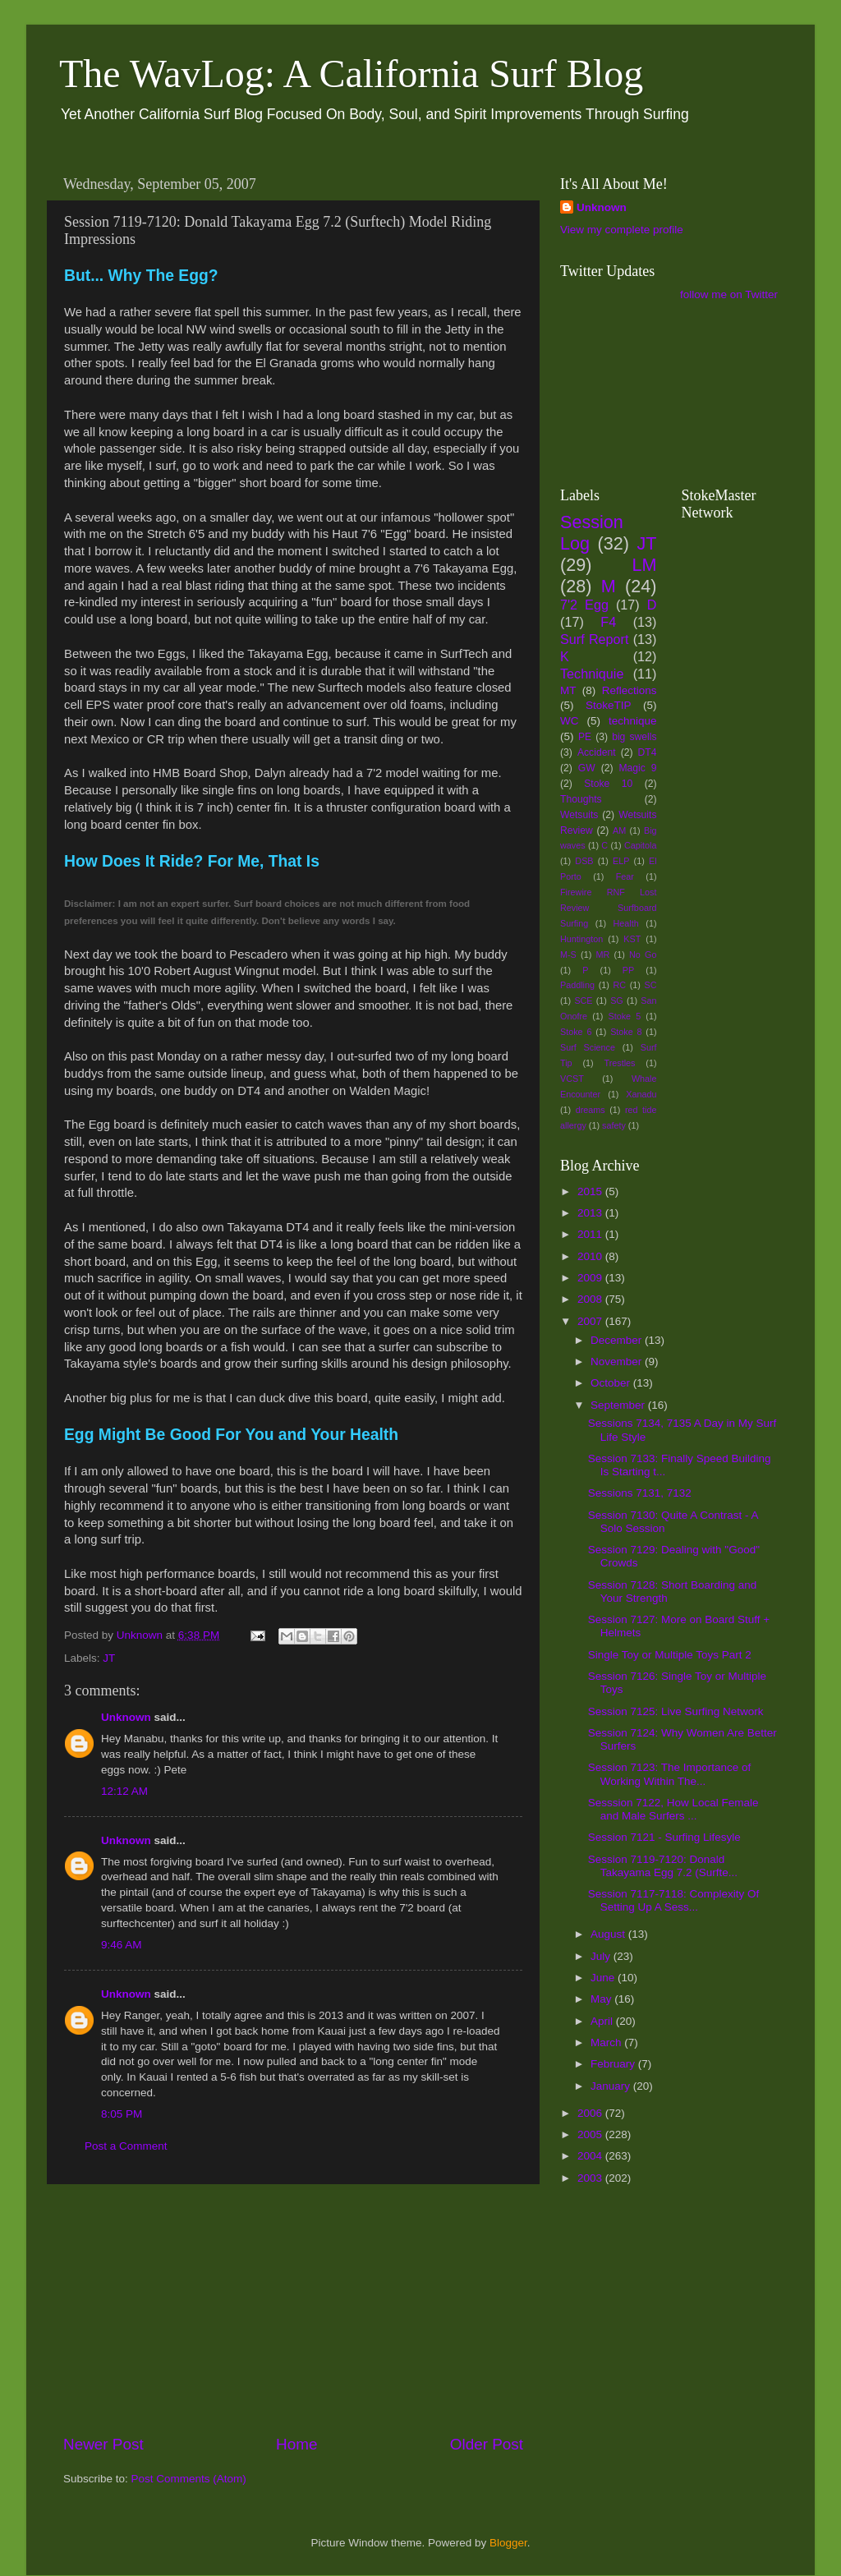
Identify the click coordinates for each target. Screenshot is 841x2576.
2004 (591, 2156)
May (602, 1999)
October (612, 1383)
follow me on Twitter (729, 294)
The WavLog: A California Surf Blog (351, 73)
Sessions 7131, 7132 (640, 1493)
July (602, 1956)
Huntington (581, 939)
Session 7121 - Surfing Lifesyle (664, 1837)
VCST (572, 1078)
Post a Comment (126, 2146)
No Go (642, 954)
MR (603, 954)
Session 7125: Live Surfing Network (676, 1711)
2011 (591, 1234)
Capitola (640, 845)
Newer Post (103, 2444)
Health (626, 923)
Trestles (619, 1063)
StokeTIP (609, 705)
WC (569, 721)
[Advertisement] (293, 2309)
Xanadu (641, 1094)
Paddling (577, 985)
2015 (591, 1191)
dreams (590, 1110)
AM (619, 830)
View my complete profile (621, 229)
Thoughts (581, 799)
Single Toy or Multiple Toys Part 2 (669, 1655)
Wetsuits (579, 815)
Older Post (486, 2444)
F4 (608, 621)
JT (109, 1658)
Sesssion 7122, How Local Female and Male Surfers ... (673, 1809)
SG (616, 1000)
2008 (591, 1299)
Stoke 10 (608, 783)
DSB (584, 861)
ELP (621, 861)
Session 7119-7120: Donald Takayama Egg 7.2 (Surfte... (663, 1866)
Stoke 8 (625, 1032)
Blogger (508, 2543)
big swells (634, 737)
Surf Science (587, 1047)
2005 (591, 2134)
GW (586, 768)
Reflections (629, 690)
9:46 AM (121, 1945)
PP (628, 970)
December (618, 1340)
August (609, 1934)
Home (296, 2444)
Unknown (126, 1717)
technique (633, 721)
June (604, 1977)
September (619, 1405)
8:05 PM (121, 2114)
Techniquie (591, 673)
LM (644, 564)
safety (614, 1125)
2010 (591, 1256)
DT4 (647, 752)
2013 (591, 1213)
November (618, 1361)
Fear (625, 876)
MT (568, 690)
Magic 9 (637, 768)
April (603, 2021)
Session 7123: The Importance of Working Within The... (669, 1774)
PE (584, 737)
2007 (591, 1321)
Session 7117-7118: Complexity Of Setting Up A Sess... (674, 1900)
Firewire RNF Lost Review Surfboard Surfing (608, 907)
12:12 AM (124, 1791)
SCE (583, 1000)
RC (619, 985)
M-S (568, 954)
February (614, 2064)
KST (632, 939)
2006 (591, 2113)
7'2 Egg (584, 604)
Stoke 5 (624, 1016)
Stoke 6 (575, 1032)
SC (651, 985)
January (612, 2086)
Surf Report (594, 639)
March (607, 2042)
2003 (591, 2178)
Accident (596, 752)
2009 (591, 1278)
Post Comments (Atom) (188, 2478)
